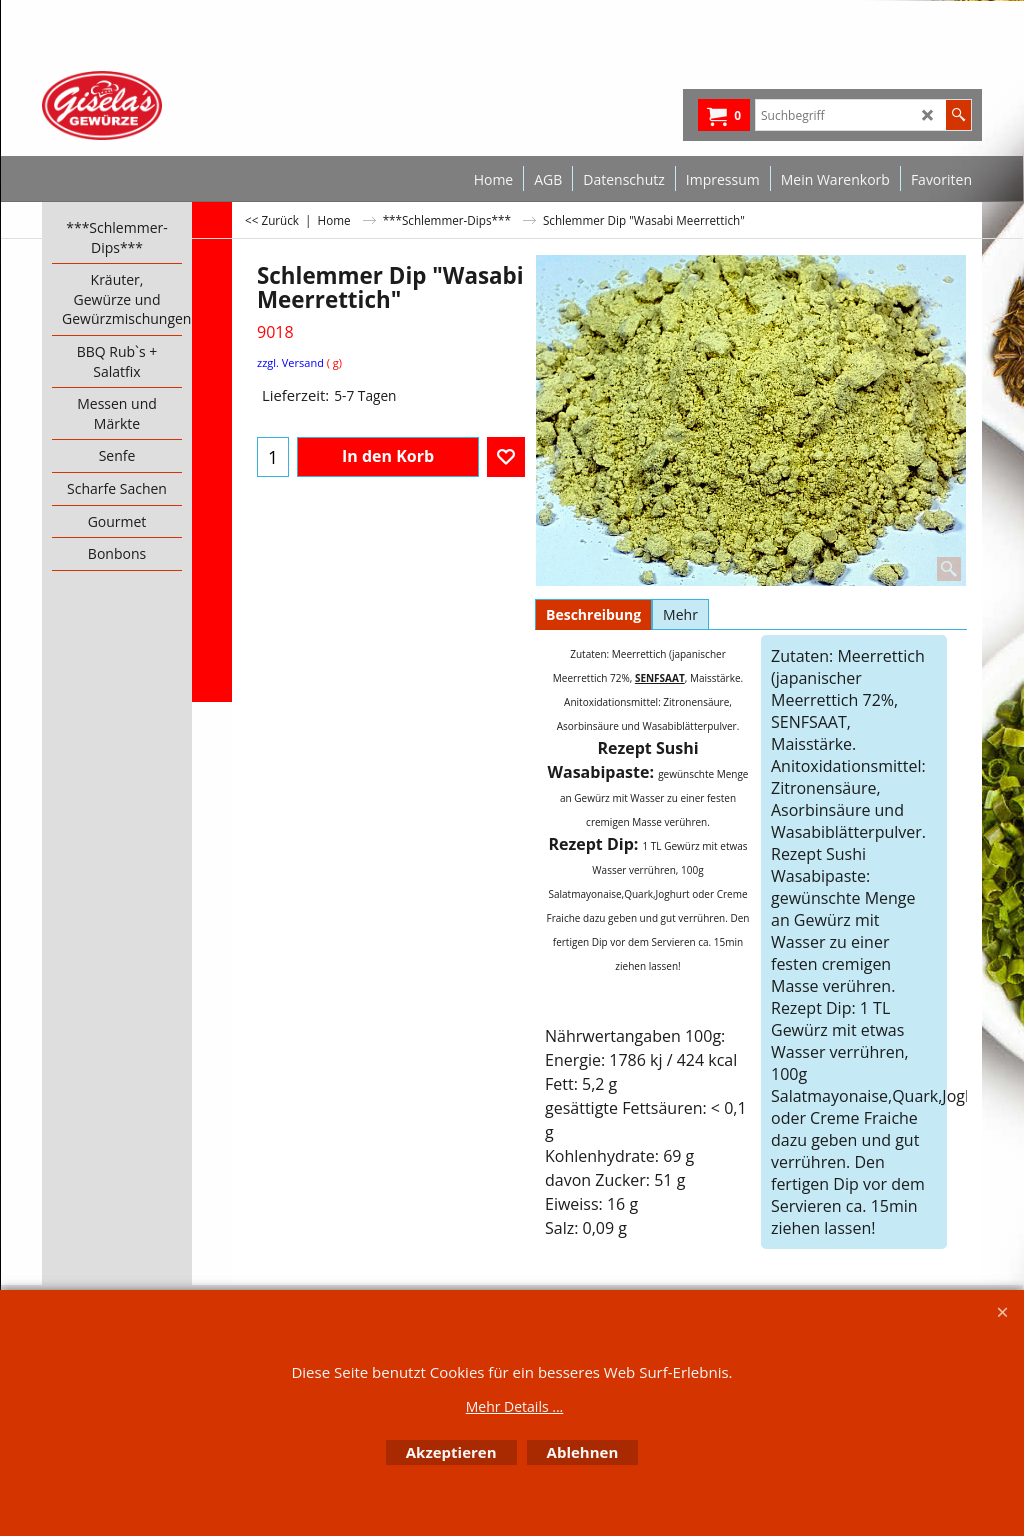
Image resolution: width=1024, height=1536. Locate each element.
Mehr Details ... (515, 1406)
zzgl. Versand (290, 362)
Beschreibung (593, 614)
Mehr (680, 614)
